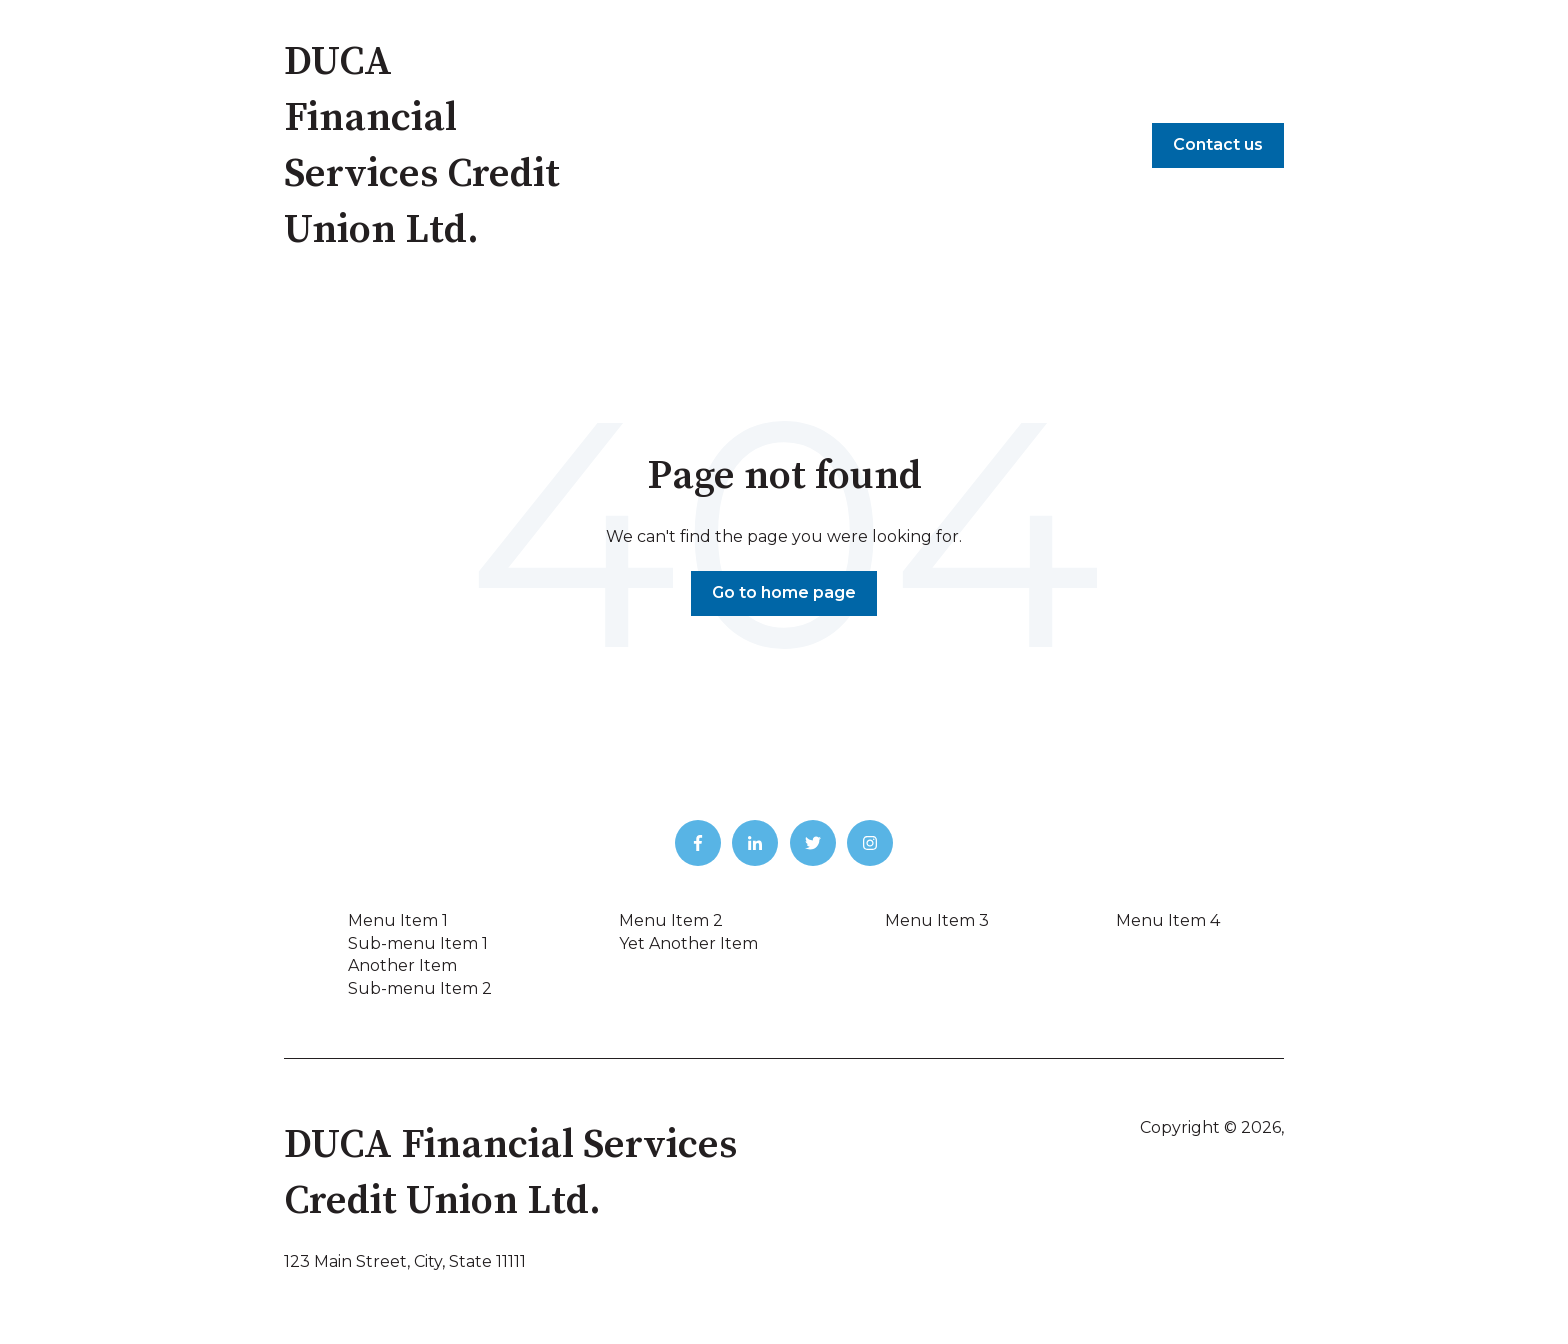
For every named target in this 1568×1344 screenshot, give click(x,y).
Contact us (1218, 144)
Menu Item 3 (937, 920)
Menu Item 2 (671, 920)
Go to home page (784, 592)
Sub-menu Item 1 (418, 943)
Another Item (402, 965)
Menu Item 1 (398, 920)
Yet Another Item (688, 943)
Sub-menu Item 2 (420, 988)
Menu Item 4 (1168, 920)
